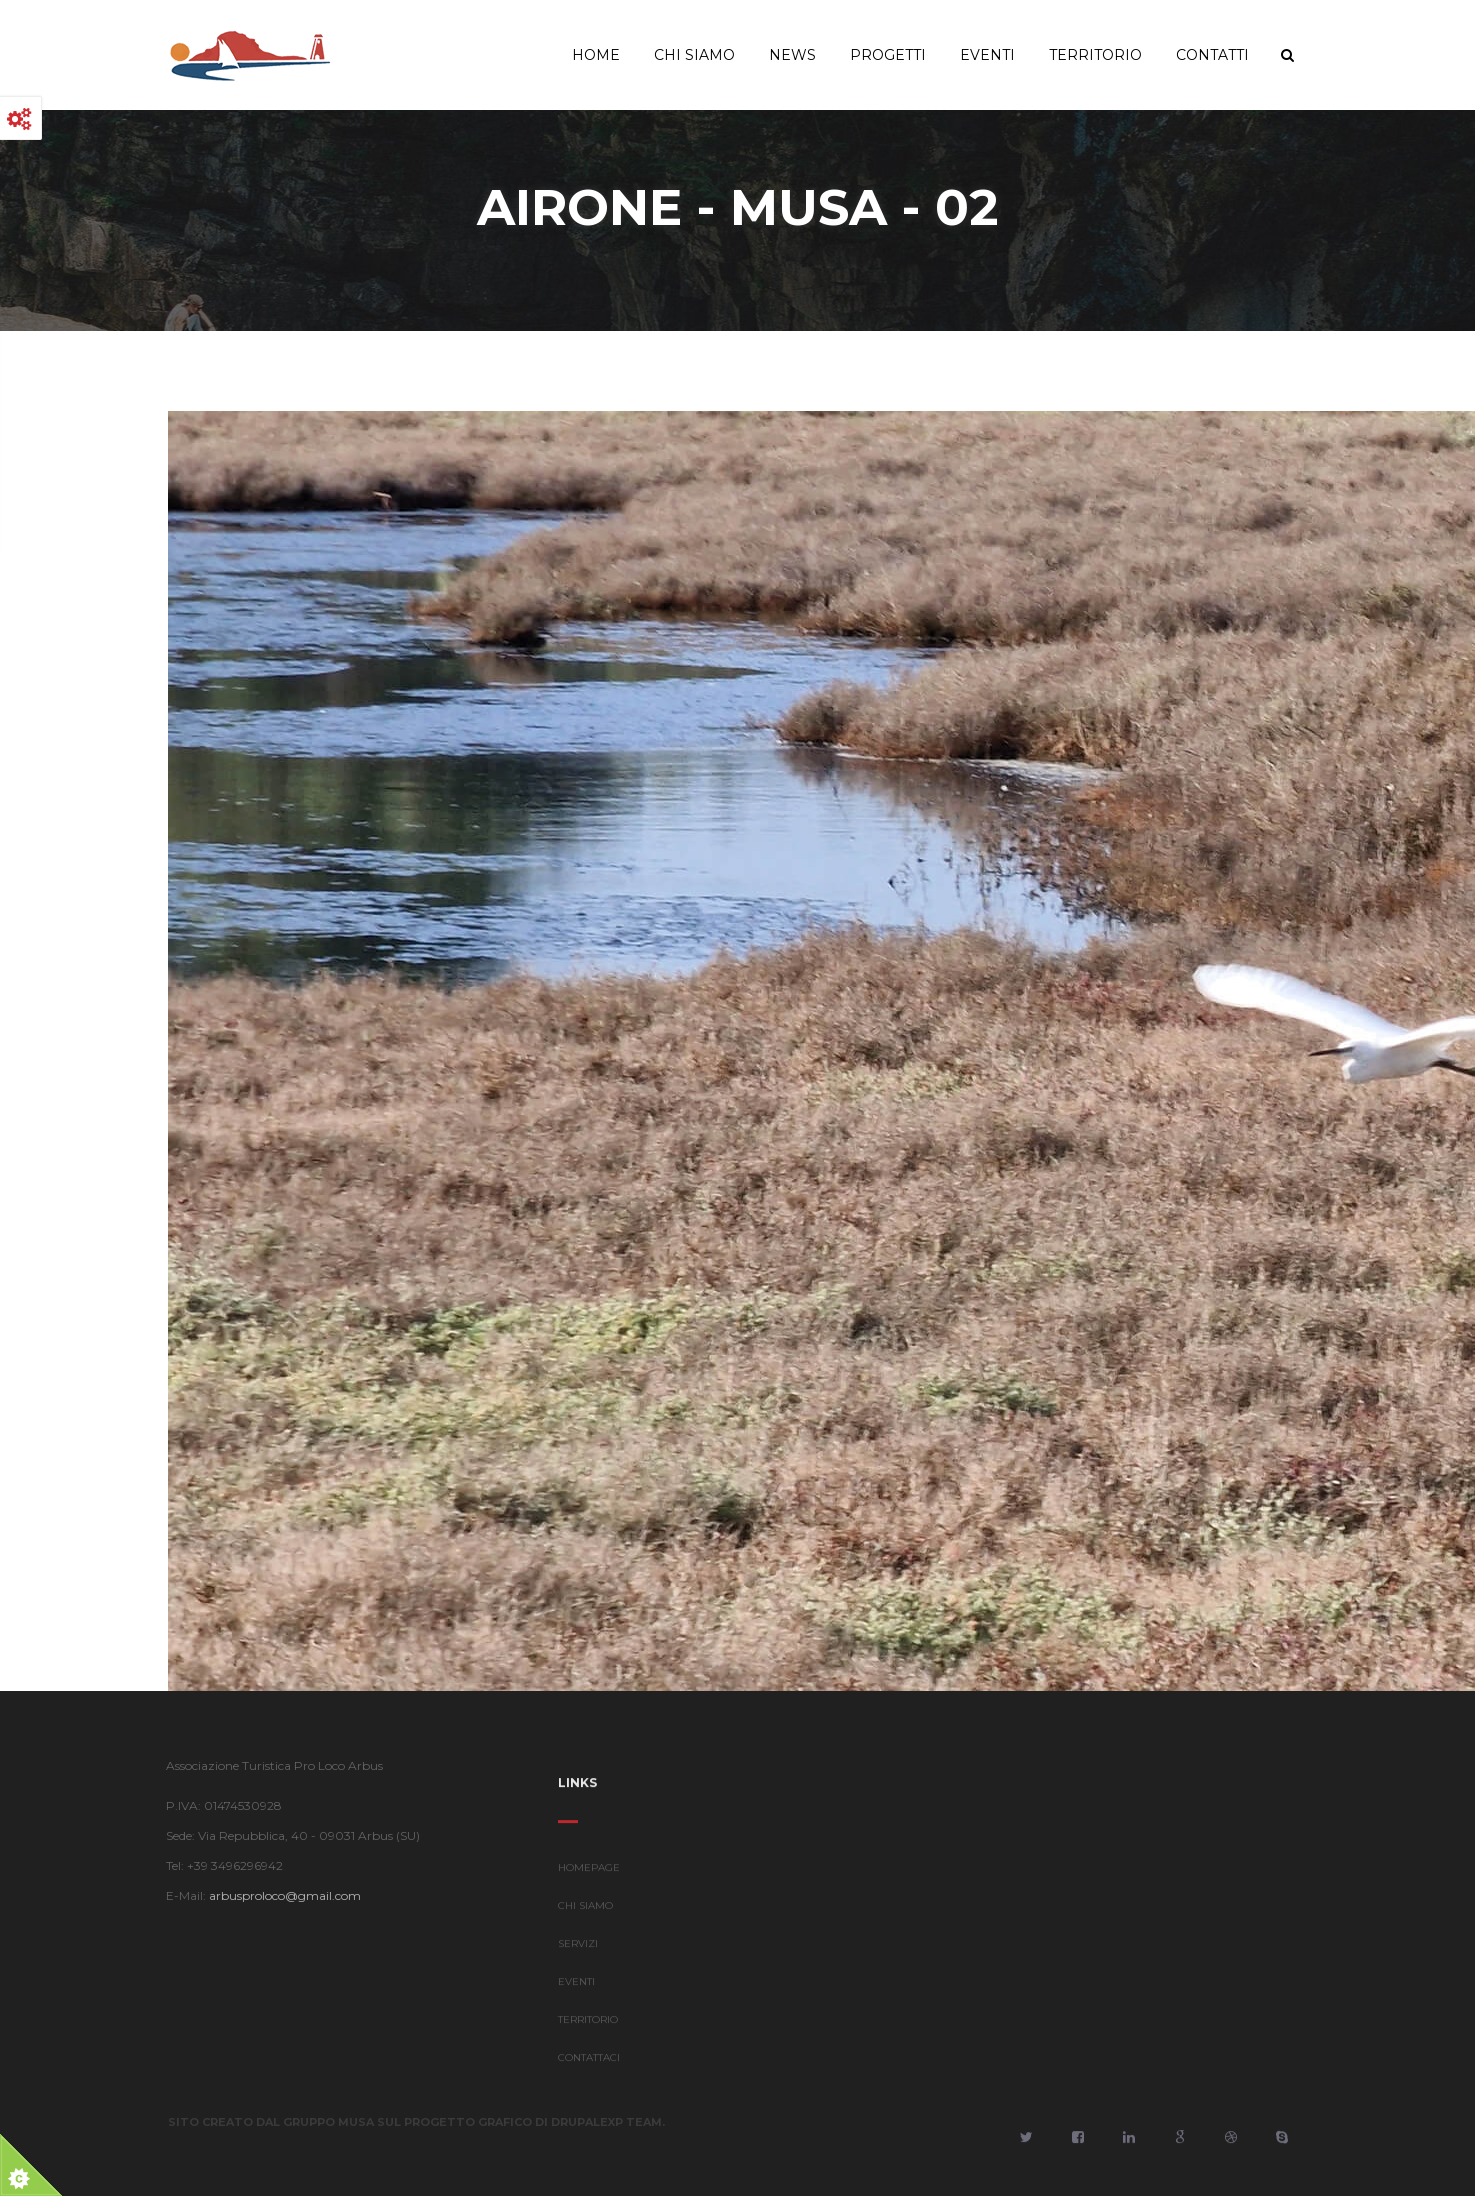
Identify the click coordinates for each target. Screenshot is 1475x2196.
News (792, 55)
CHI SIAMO (585, 1913)
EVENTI (576, 1989)
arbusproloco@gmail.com (277, 1895)
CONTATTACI (589, 2065)
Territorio (1095, 55)
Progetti (888, 55)
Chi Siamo (694, 55)
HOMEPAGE (589, 1875)
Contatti (1212, 55)
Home (596, 55)
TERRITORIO (588, 2027)
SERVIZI (578, 1951)
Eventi (987, 55)
